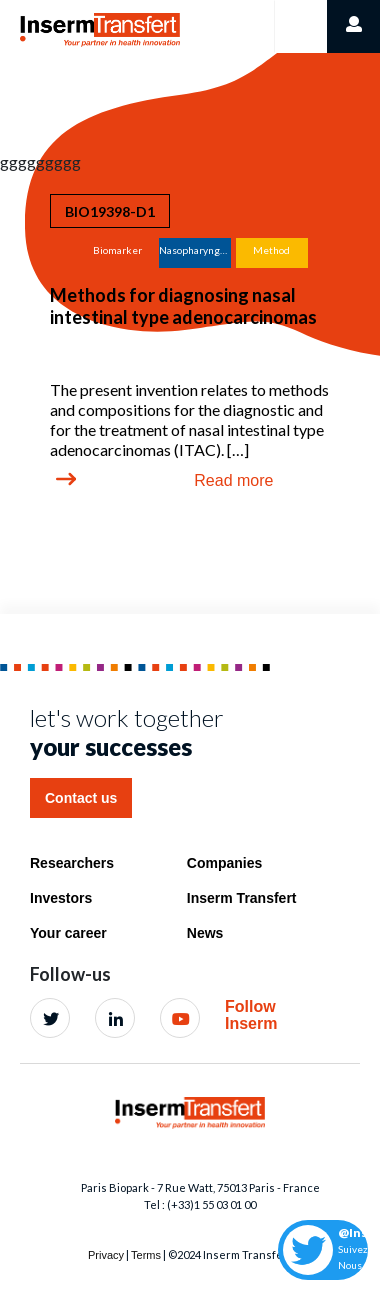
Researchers (72, 863)
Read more (233, 480)
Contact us (81, 798)
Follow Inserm (251, 1015)
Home (41, 21)
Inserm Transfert (242, 898)
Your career (68, 933)
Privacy (106, 1255)
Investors (61, 898)
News (205, 933)
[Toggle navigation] (300, 26)
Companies (224, 863)
